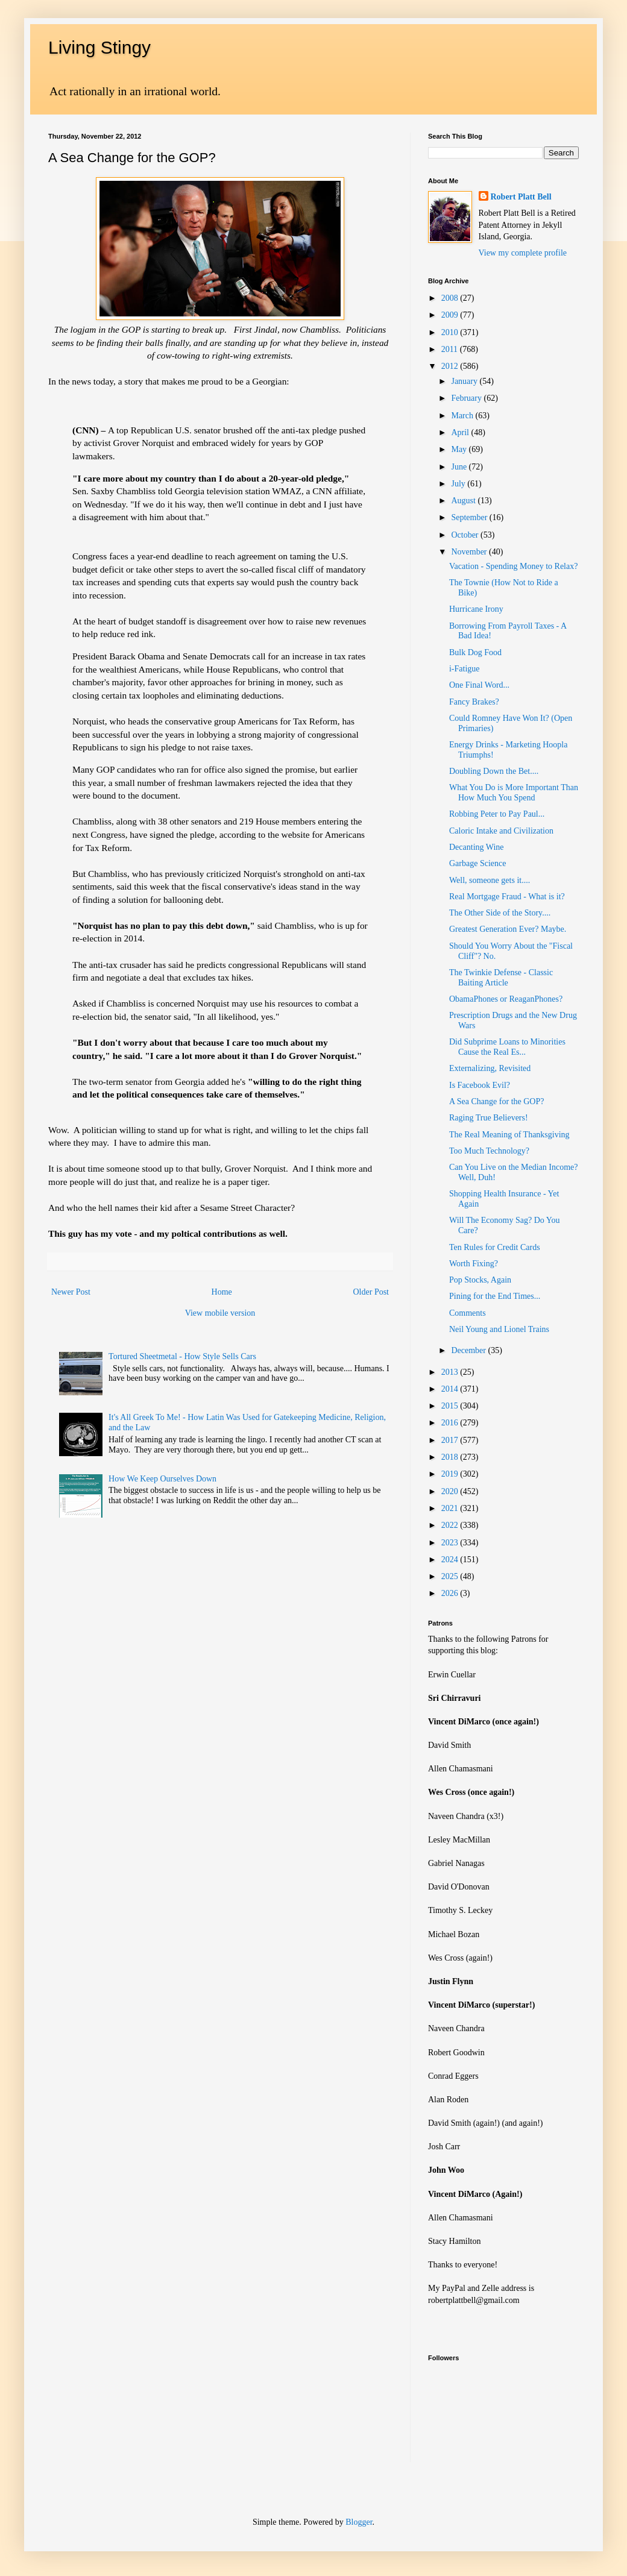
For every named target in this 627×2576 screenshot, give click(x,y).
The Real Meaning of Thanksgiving (509, 1134)
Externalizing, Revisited (490, 1068)
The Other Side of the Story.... (499, 912)
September (470, 517)
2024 (451, 1559)
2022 (451, 1525)
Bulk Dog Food (475, 652)
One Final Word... (479, 685)
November (470, 551)
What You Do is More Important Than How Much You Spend (513, 792)
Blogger (358, 2522)
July (459, 483)
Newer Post (70, 1291)
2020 (451, 1491)
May (459, 449)
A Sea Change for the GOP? (496, 1101)
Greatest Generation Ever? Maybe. (507, 929)
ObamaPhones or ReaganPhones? (505, 999)
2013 (451, 1372)
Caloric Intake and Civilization (501, 830)
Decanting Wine (476, 847)
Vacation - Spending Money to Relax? (513, 566)
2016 (451, 1422)
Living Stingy (99, 47)
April (461, 432)
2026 (451, 1593)
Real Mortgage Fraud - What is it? (507, 896)
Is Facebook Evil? (479, 1085)
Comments (467, 1313)
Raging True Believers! (488, 1117)
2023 (451, 1542)
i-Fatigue (464, 668)
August (464, 500)
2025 (451, 1576)
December (469, 1350)
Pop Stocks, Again (480, 1279)
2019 (451, 1473)
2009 (451, 314)
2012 (451, 366)
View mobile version (220, 1313)
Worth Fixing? (473, 1263)
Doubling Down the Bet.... (493, 771)
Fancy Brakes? (474, 701)
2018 (451, 1457)
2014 (451, 1388)
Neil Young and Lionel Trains (499, 1329)
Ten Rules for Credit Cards (494, 1247)
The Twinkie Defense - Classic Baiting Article (501, 977)
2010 (451, 332)
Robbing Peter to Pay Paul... (496, 813)
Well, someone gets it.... (489, 880)
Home (222, 1291)
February (467, 398)
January (465, 381)
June (459, 466)
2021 (451, 1508)
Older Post (371, 1291)
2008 (451, 298)
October (465, 534)
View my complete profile (523, 252)
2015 (451, 1405)
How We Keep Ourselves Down (162, 1478)
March (463, 415)
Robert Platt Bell (521, 196)
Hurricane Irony (476, 609)
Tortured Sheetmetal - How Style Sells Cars (182, 1356)
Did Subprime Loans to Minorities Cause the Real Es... (507, 1047)
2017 (451, 1440)
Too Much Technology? (489, 1150)
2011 (450, 349)
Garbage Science (477, 863)
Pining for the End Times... (494, 1296)
